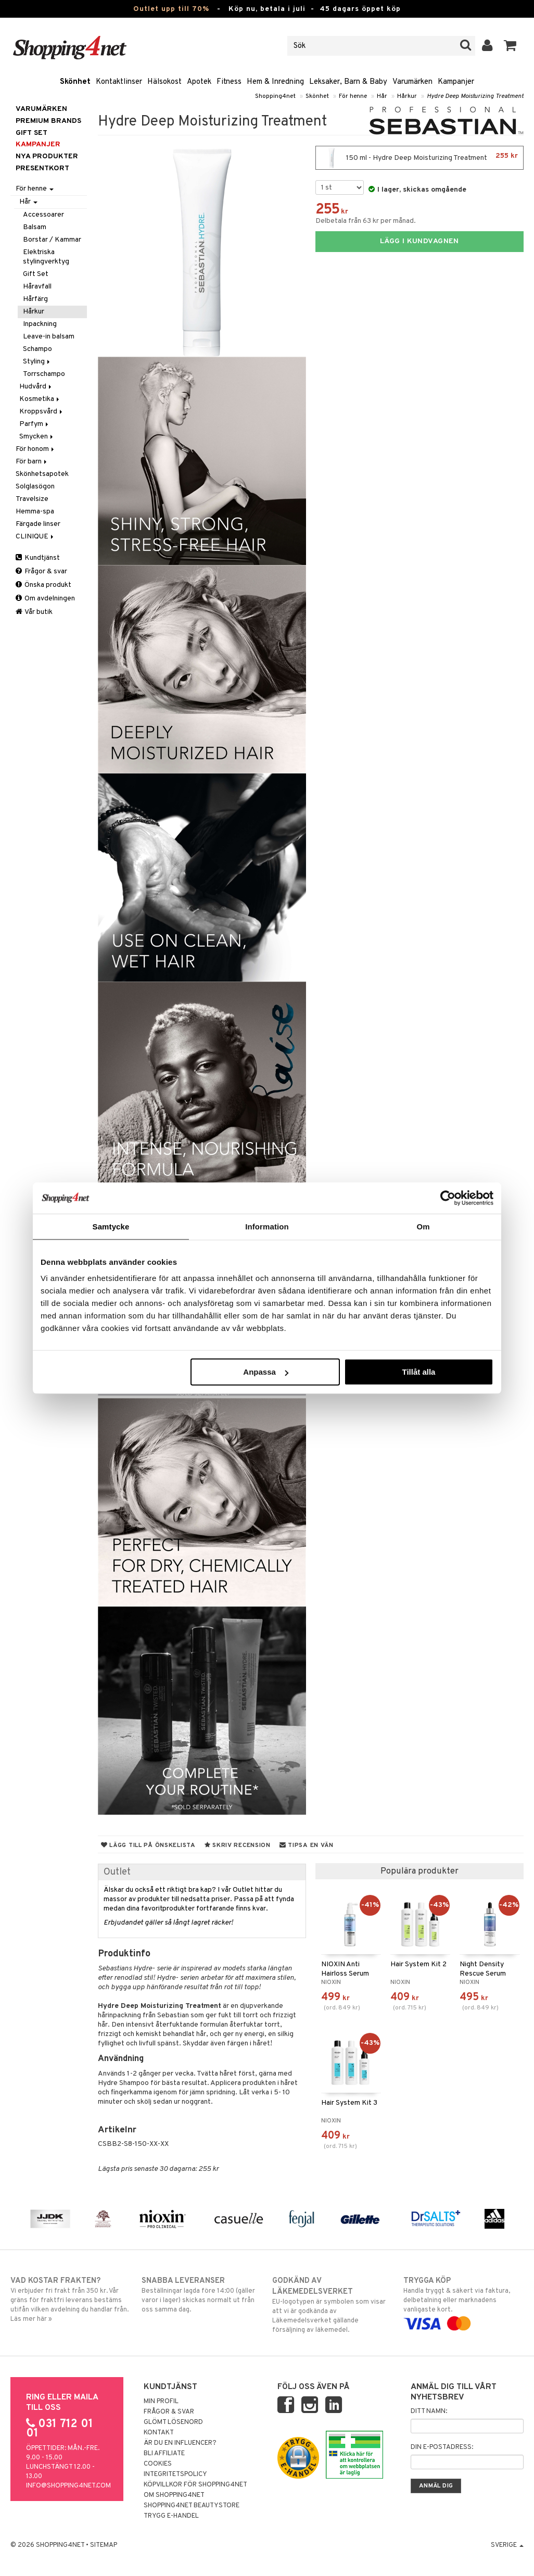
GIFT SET (31, 133)
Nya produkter (47, 156)
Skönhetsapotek (42, 474)
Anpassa (265, 1371)
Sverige (507, 2545)
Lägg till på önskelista (148, 1845)
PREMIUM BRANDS (48, 121)
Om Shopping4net (174, 2495)
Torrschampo (44, 374)
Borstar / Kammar (52, 239)
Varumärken (412, 82)
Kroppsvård (41, 411)
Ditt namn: (429, 2411)
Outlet (117, 1872)
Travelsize (32, 499)
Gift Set (35, 274)
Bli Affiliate (164, 2453)
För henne (353, 96)
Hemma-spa (35, 511)
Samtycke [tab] (111, 1226)
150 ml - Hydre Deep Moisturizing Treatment (419, 157)
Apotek (199, 82)
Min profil (161, 2401)
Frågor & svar (41, 571)
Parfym (34, 424)
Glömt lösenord (173, 2422)
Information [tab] (267, 1226)
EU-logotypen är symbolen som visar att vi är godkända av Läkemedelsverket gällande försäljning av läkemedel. (332, 2305)
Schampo (37, 349)
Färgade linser (38, 524)
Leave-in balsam (48, 336)
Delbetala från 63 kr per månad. (365, 221)
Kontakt (159, 2433)
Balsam (34, 227)
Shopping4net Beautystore (191, 2506)
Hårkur (407, 96)
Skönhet (75, 82)
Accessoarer (43, 214)
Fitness (229, 82)
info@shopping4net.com (68, 2486)
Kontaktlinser (119, 82)
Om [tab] (422, 1226)
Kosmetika (40, 399)
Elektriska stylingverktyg (46, 257)
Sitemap (103, 2545)
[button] (510, 46)
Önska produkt (43, 585)
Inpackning (40, 324)
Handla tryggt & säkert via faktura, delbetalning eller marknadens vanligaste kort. (463, 2302)
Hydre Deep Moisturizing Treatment (475, 96)
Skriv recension (238, 1845)
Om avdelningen (45, 598)
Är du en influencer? (180, 2443)
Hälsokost (164, 82)
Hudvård (36, 386)
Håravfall (37, 286)
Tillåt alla (418, 1371)
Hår (382, 96)
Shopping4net (275, 96)
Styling (37, 361)
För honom (36, 449)
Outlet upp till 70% (171, 9)
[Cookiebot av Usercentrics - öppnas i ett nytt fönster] (447, 1197)
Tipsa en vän (306, 1845)
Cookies (158, 2464)
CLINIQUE (35, 536)
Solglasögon (35, 486)
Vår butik (34, 612)
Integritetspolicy (175, 2474)
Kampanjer (456, 82)
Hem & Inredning (275, 82)
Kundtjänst (38, 558)
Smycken (37, 436)
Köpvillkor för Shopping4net (195, 2485)
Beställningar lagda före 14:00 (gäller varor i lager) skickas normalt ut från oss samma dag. (202, 2295)
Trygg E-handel (171, 2516)
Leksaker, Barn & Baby (348, 82)
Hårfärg (35, 299)
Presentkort (42, 168)
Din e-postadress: (442, 2447)
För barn (32, 461)
